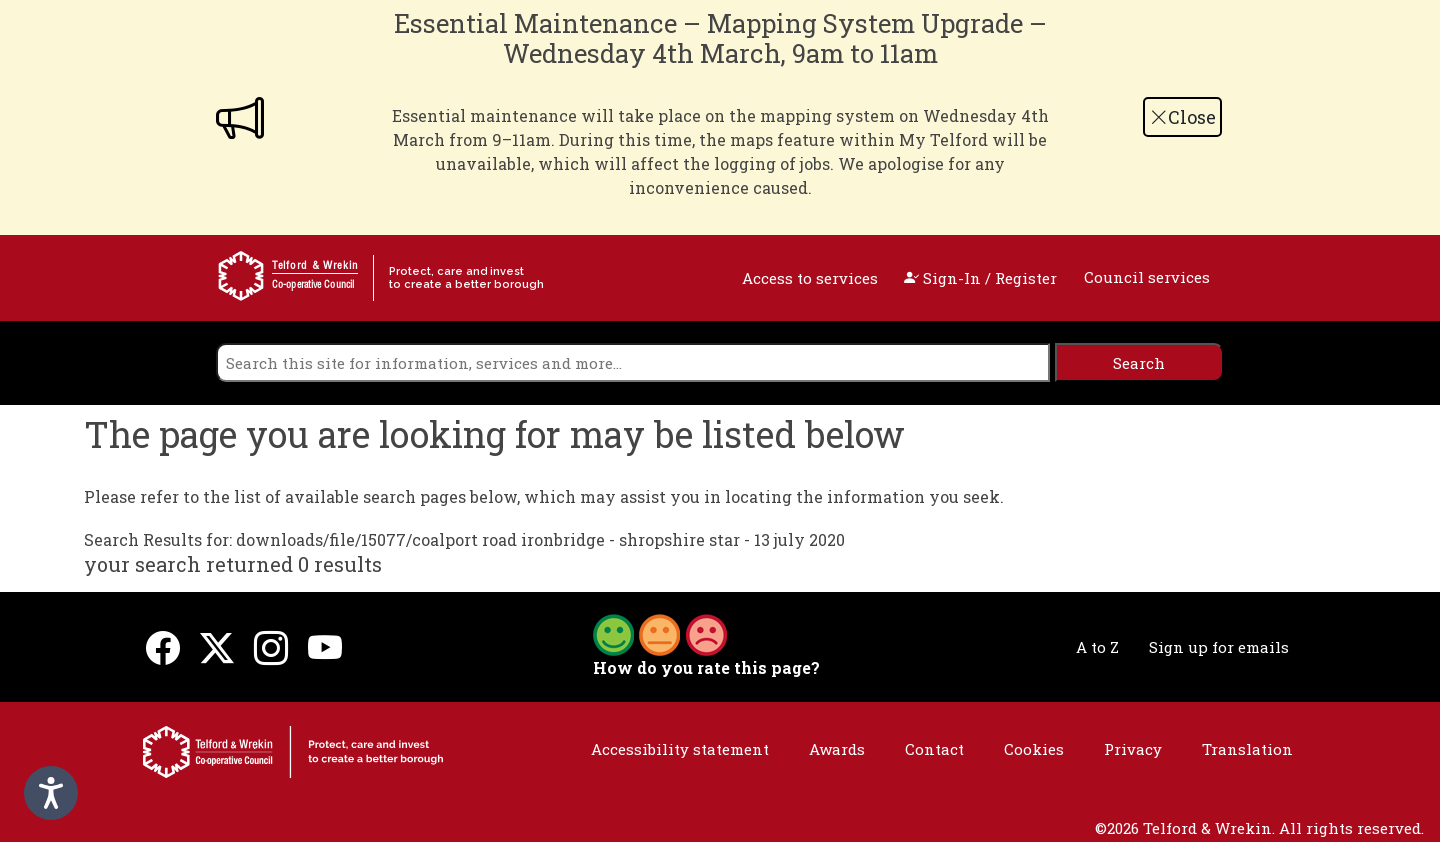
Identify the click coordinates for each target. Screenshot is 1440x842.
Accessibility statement (680, 749)
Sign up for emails (1219, 647)
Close (1183, 117)
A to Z (1097, 647)
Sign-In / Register (980, 278)
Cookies (1034, 749)
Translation (1247, 749)
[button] (660, 633)
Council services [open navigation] (1147, 277)
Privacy (1133, 749)
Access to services (810, 278)
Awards (837, 749)
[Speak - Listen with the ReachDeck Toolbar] (51, 793)
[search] (633, 362)
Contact (934, 749)
